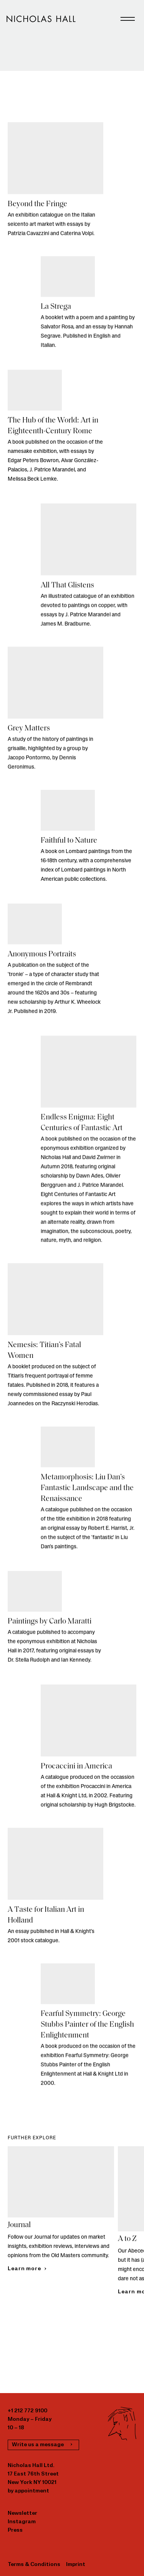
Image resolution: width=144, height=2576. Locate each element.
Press (15, 2530)
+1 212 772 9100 (27, 2411)
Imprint (75, 2565)
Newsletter (22, 2513)
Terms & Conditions (34, 2565)
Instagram (22, 2522)
